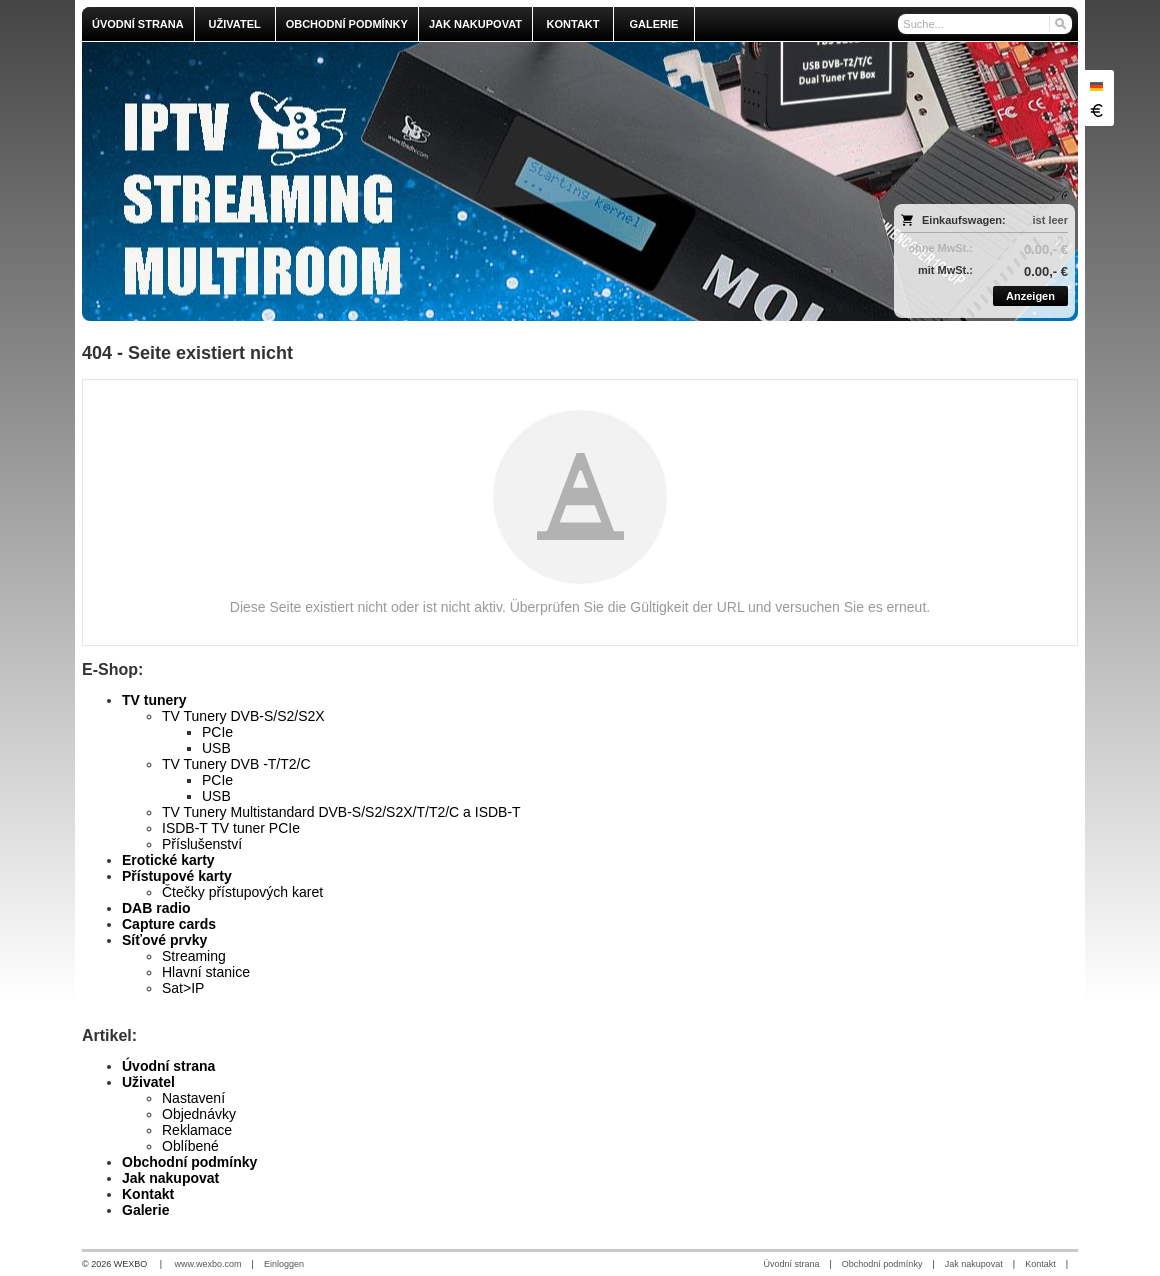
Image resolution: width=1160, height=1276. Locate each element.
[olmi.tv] (456, 181)
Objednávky (199, 1114)
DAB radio (156, 908)
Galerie (145, 1210)
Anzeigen (1030, 296)
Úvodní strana (168, 1066)
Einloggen (284, 1264)
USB (216, 748)
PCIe (217, 732)
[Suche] (985, 24)
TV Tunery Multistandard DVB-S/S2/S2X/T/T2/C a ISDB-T (341, 812)
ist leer (1050, 220)
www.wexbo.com (208, 1264)
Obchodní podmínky (189, 1162)
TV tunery (154, 700)
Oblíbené (190, 1146)
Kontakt (148, 1194)
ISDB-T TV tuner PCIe (231, 828)
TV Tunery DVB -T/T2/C (236, 764)
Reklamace (197, 1130)
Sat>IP (183, 988)
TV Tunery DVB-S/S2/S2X (243, 716)
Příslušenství (202, 844)
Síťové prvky (164, 940)
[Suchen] (1059, 24)
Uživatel (148, 1082)
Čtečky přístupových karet (242, 892)
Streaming (194, 956)
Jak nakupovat (170, 1178)
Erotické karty (168, 860)
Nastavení (193, 1098)
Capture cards (169, 924)
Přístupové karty (177, 876)
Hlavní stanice (206, 972)
